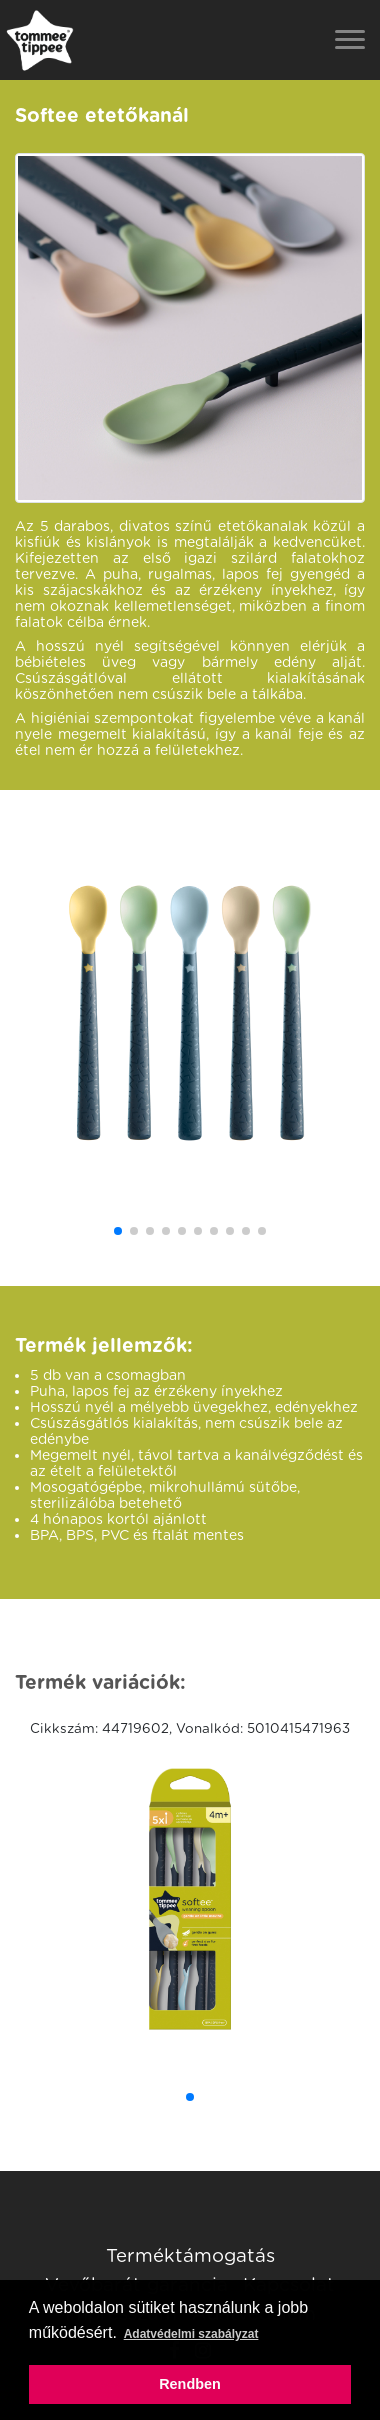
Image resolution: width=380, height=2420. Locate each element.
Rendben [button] (190, 2384)
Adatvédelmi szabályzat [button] (191, 2334)
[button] (118, 1231)
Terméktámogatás (190, 2255)
